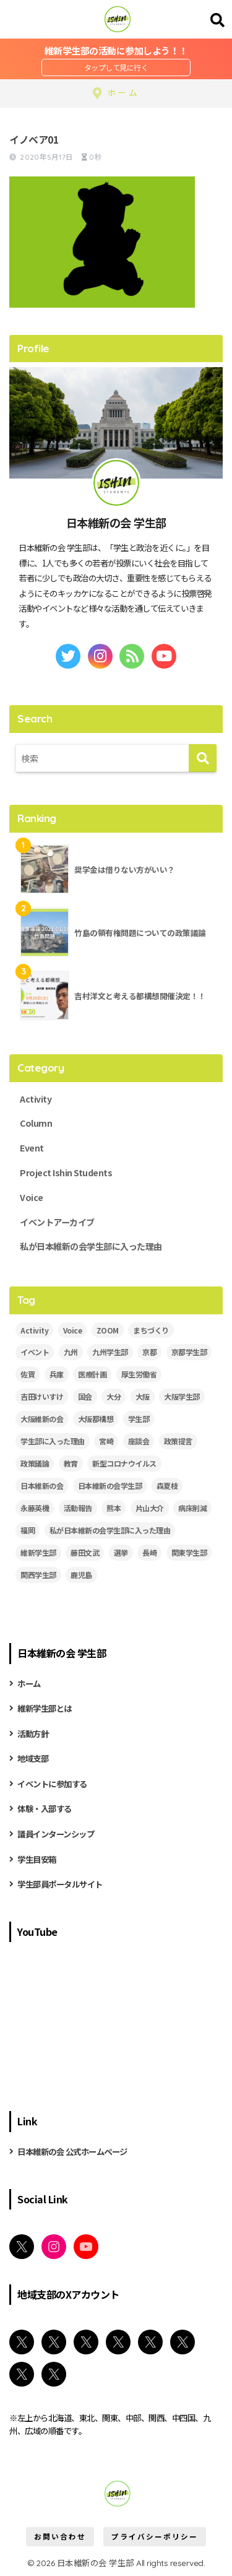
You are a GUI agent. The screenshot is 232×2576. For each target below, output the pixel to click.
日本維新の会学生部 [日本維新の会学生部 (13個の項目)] (110, 1485)
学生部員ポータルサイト (60, 1884)
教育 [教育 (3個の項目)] (71, 1463)
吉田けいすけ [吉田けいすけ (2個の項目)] (41, 1396)
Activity (35, 1099)
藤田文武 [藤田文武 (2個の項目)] (85, 1552)
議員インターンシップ (55, 1834)
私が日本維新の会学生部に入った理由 (91, 1246)
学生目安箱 (36, 1859)
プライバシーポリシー (154, 2536)
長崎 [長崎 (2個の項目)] (149, 1552)
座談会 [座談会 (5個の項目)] (139, 1441)
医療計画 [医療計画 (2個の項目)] (92, 1374)
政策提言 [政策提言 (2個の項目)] (178, 1441)
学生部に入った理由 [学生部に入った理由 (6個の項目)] (52, 1441)
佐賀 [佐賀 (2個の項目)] (27, 1374)
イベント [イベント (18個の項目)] (34, 1352)
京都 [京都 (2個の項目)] (149, 1352)
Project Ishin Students (66, 1172)
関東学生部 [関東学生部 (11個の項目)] (189, 1552)
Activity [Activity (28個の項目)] (34, 1330)
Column (36, 1123)
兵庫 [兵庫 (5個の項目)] (56, 1374)
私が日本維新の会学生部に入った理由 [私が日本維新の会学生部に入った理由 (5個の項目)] (110, 1530)
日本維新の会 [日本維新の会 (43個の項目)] (41, 1485)
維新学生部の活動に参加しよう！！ (116, 50)
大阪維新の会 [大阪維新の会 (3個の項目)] (41, 1418)
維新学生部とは (44, 1708)
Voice (31, 1197)
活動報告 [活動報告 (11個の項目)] (78, 1508)
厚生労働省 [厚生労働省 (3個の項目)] (139, 1374)
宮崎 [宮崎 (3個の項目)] (106, 1441)
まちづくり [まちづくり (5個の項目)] (151, 1330)
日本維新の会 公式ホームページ (72, 2151)
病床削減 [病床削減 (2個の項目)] (192, 1508)
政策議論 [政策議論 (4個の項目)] (34, 1463)
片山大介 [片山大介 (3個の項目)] (149, 1508)
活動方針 (32, 1733)
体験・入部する (44, 1808)
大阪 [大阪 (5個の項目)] (142, 1396)
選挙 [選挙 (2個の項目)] (121, 1552)
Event (32, 1148)
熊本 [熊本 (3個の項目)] (113, 1508)
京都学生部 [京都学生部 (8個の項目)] (189, 1352)
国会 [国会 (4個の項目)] (85, 1396)
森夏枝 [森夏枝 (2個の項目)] (167, 1485)
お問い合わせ (60, 2536)
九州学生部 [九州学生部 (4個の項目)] (110, 1352)
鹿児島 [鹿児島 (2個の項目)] (81, 1574)
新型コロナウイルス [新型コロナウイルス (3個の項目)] (124, 1463)
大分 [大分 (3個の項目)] (113, 1396)
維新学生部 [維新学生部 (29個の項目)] (38, 1552)
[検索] (203, 758)
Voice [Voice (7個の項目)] (72, 1330)
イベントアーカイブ (57, 1222)
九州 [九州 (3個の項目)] (71, 1352)
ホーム (29, 1683)
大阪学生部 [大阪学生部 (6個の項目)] (182, 1396)
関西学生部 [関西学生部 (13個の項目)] (38, 1574)
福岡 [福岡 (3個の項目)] (27, 1530)
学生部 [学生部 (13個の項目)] (139, 1418)
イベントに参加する (52, 1783)
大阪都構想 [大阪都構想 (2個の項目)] (96, 1418)
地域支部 (32, 1758)
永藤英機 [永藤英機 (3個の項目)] (34, 1508)
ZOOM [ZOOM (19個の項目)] (108, 1330)
